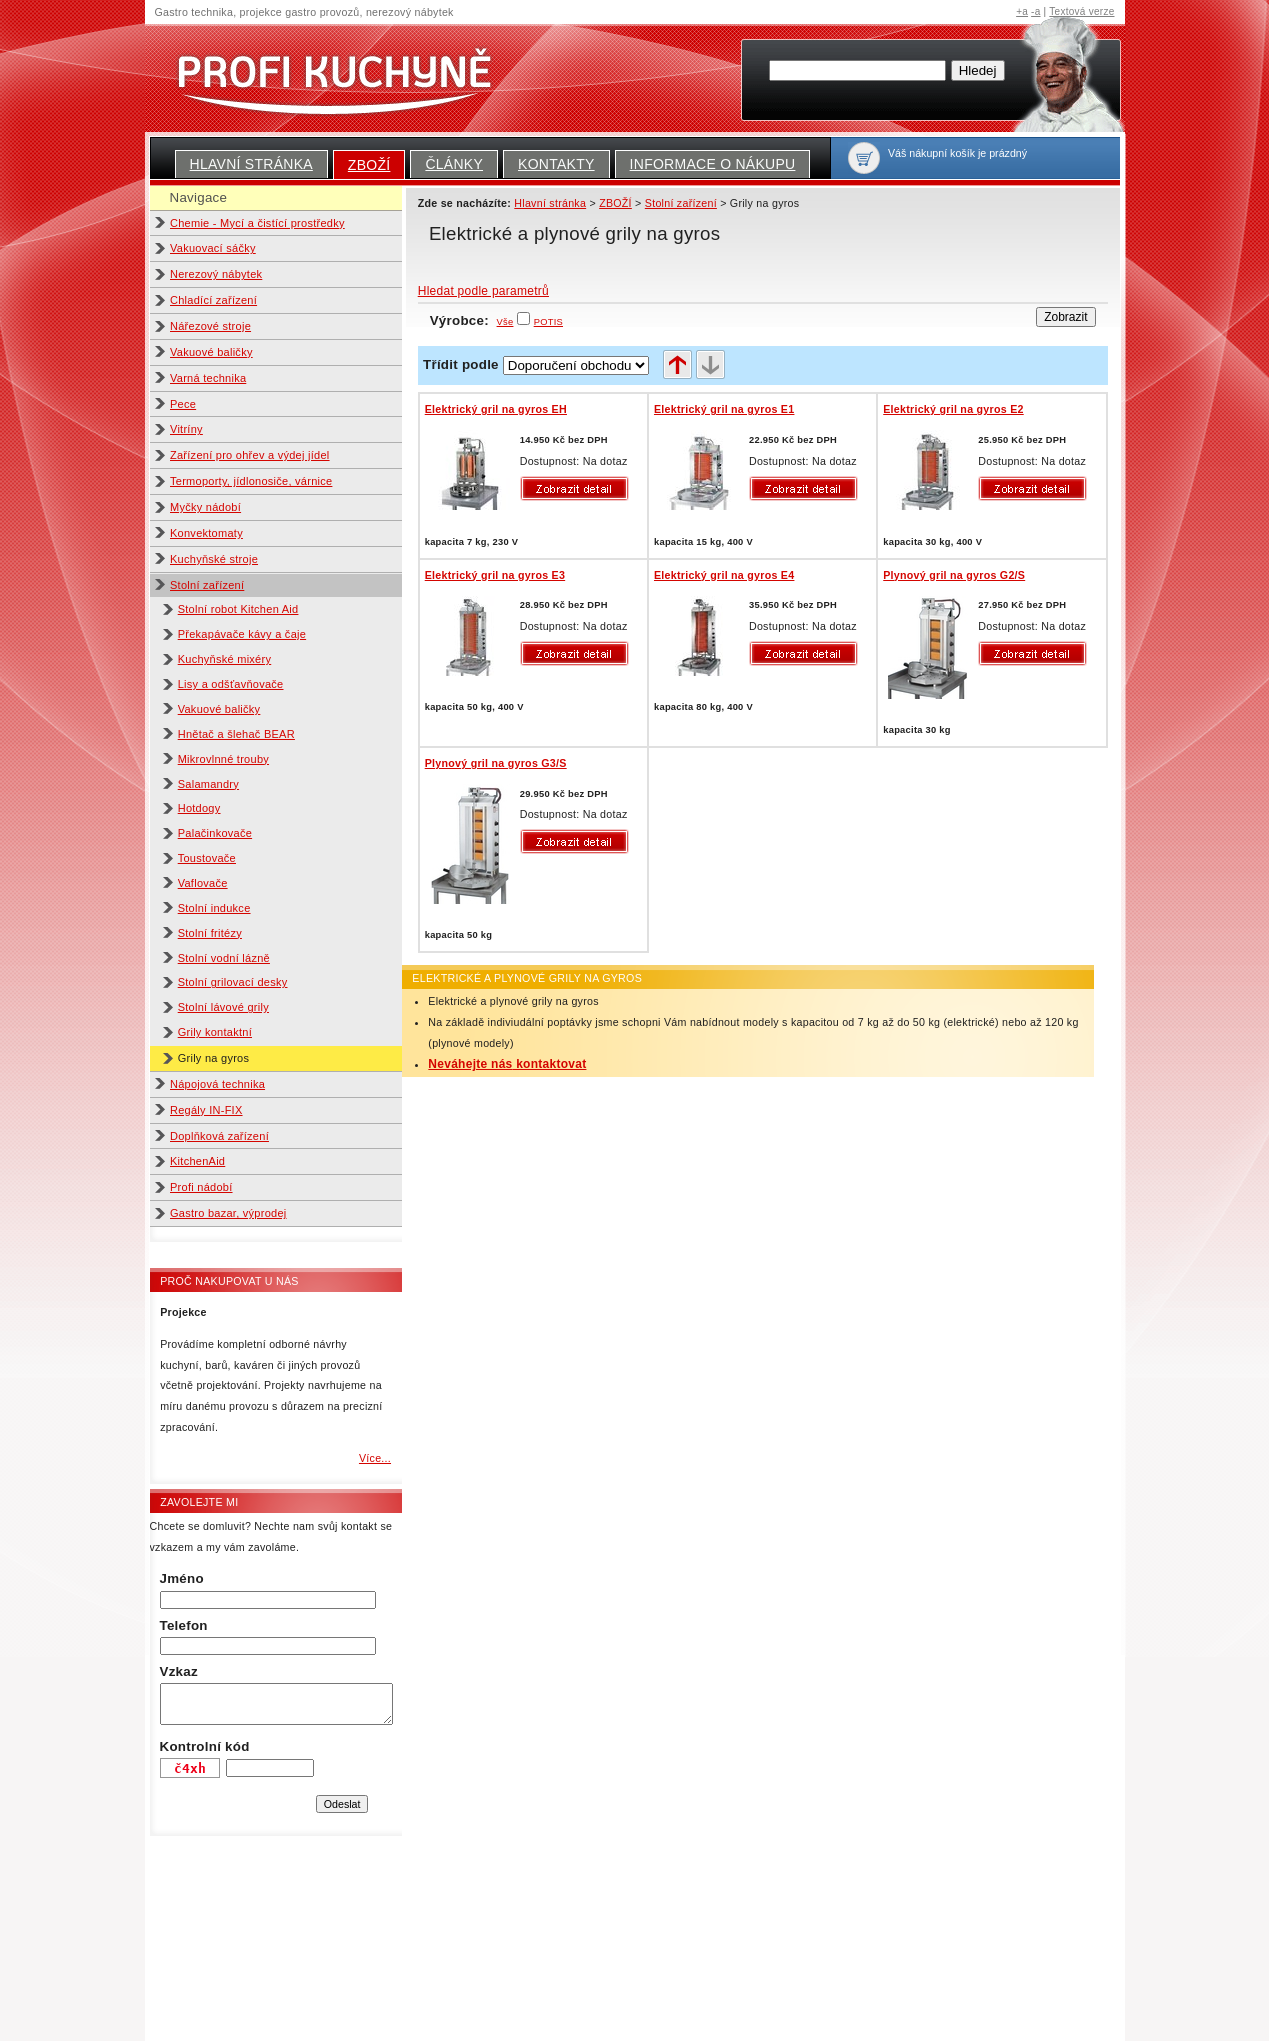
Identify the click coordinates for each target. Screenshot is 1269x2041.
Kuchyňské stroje (214, 559)
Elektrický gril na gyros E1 (724, 409)
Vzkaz (179, 1671)
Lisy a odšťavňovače (231, 684)
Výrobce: (472, 320)
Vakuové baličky (211, 352)
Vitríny (186, 429)
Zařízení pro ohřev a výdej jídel (250, 455)
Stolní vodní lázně (224, 958)
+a (1022, 11)
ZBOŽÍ (369, 165)
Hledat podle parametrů (483, 291)
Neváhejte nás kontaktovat (507, 1064)
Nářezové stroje (210, 326)
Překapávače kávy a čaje (242, 634)
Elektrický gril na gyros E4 (724, 575)
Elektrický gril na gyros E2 (953, 409)
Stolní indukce (214, 908)
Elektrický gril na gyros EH (496, 409)
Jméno (182, 1578)
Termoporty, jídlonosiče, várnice (251, 481)
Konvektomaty (206, 533)
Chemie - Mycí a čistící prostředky (257, 223)
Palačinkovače (215, 833)
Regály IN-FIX (206, 1110)
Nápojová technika (217, 1084)
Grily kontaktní (215, 1032)
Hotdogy (199, 808)
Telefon (184, 1625)
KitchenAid (197, 1161)
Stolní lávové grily (223, 1007)
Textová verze (1081, 11)
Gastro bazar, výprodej (228, 1213)
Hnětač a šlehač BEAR (236, 734)
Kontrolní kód (205, 1746)
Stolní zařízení (207, 585)
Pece (183, 404)
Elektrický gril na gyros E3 (495, 575)
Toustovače (207, 858)
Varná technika (208, 378)
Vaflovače (203, 883)
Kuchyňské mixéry (225, 659)
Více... (375, 1458)
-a (1035, 11)
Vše (505, 322)
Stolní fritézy (210, 933)
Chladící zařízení (213, 300)
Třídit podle (461, 364)
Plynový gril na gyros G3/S (496, 763)
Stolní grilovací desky (233, 982)
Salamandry (208, 784)
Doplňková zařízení (219, 1136)
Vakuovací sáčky (213, 248)
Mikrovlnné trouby (223, 759)
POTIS (548, 322)
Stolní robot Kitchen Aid (238, 609)
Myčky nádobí (205, 507)
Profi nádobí (201, 1187)
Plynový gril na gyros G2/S (954, 575)
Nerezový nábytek (216, 274)
